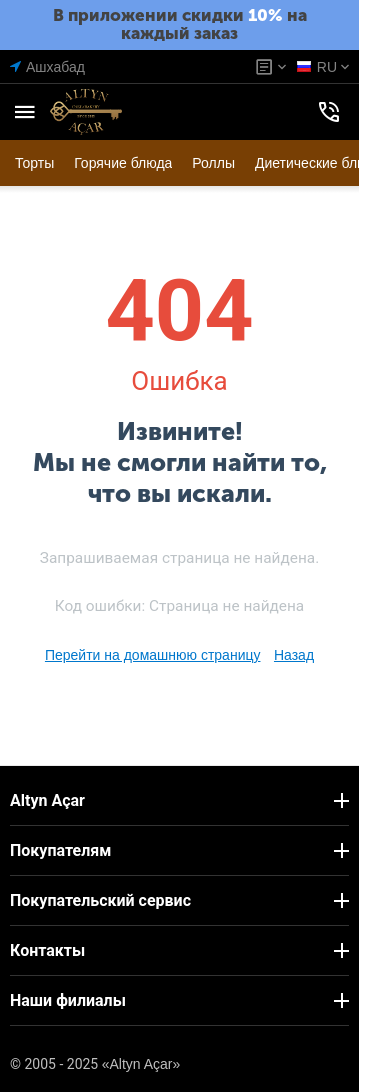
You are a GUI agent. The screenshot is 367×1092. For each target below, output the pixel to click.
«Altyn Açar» (141, 1064)
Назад (294, 655)
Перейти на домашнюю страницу (153, 655)
